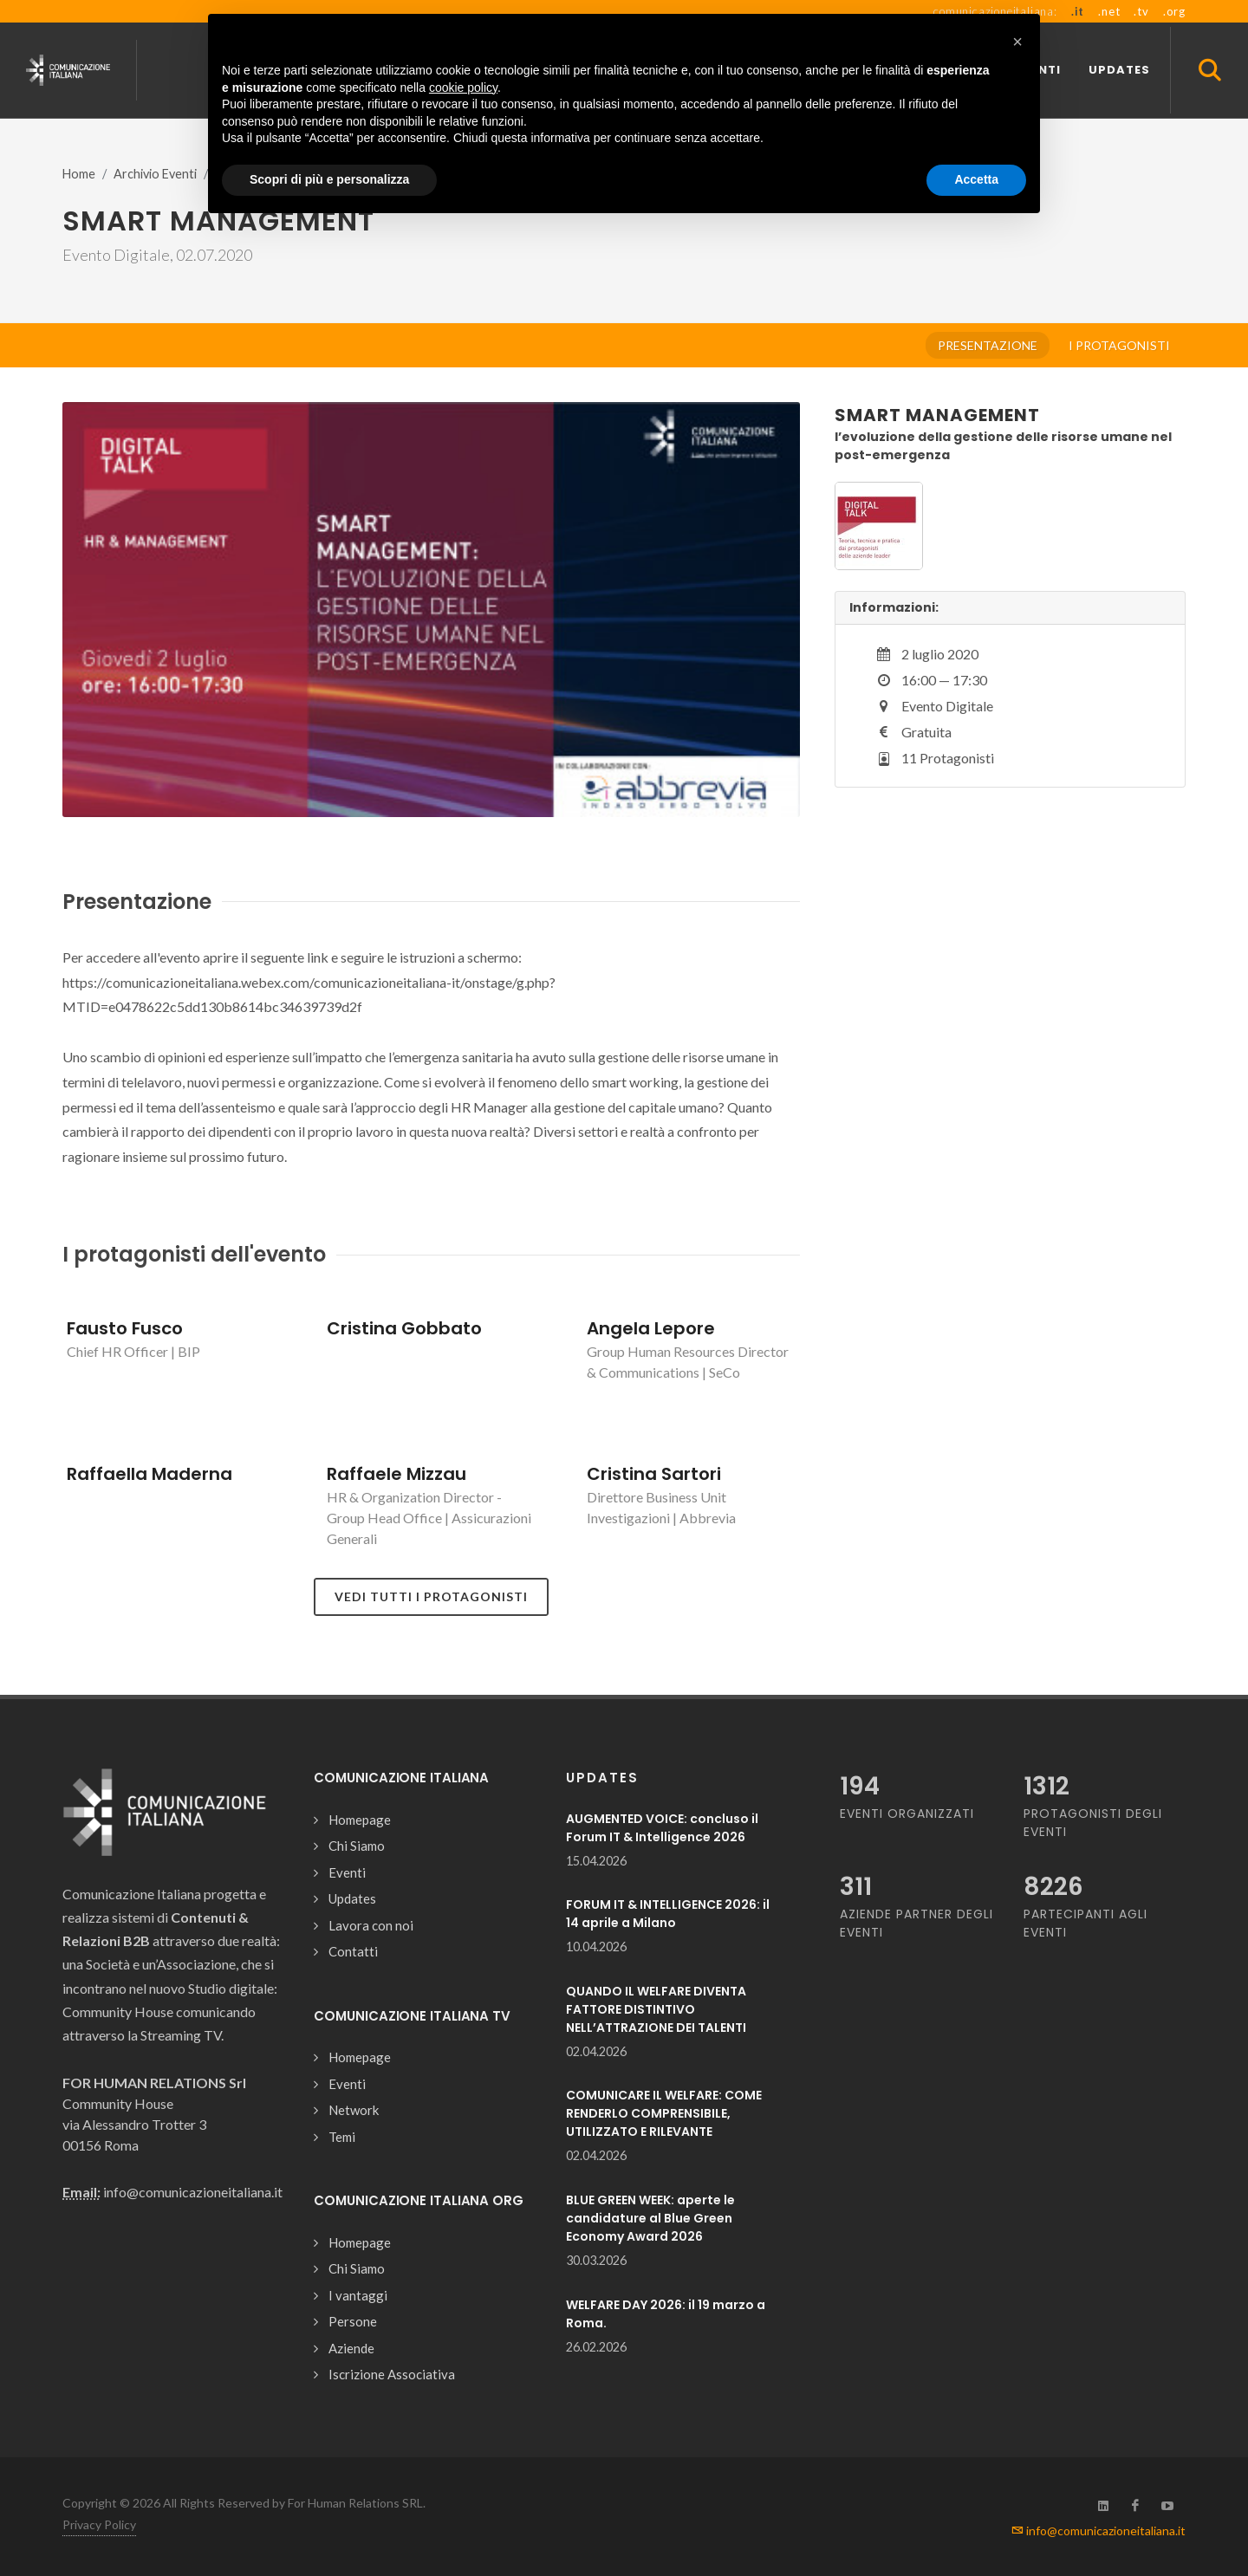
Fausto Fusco (125, 1328)
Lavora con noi (370, 1925)
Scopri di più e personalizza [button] (329, 179)
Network (353, 2110)
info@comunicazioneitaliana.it (1098, 2530)
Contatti (353, 1951)
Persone (352, 2321)
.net (1109, 11)
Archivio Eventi (155, 173)
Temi (341, 2137)
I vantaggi (357, 2295)
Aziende (351, 2348)
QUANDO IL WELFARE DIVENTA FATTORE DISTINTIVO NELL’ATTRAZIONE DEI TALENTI (656, 2009)
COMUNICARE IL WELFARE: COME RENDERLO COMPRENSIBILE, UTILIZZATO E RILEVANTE (664, 2113)
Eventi (347, 1872)
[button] (1017, 41)
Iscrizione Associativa (391, 2374)
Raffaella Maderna (149, 1474)
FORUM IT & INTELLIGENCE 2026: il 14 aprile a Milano (668, 1913)
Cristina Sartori (654, 1474)
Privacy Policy (99, 2524)
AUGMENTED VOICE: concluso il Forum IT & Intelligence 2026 (662, 1828)
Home (78, 173)
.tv (1141, 11)
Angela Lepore (651, 1328)
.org (1174, 11)
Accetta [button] (976, 179)
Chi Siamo (356, 1845)
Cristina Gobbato (404, 1328)
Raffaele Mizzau (396, 1474)
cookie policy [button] (463, 87)
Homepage (359, 1819)
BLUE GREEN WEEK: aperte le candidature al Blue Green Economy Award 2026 (650, 2218)
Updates (352, 1898)
